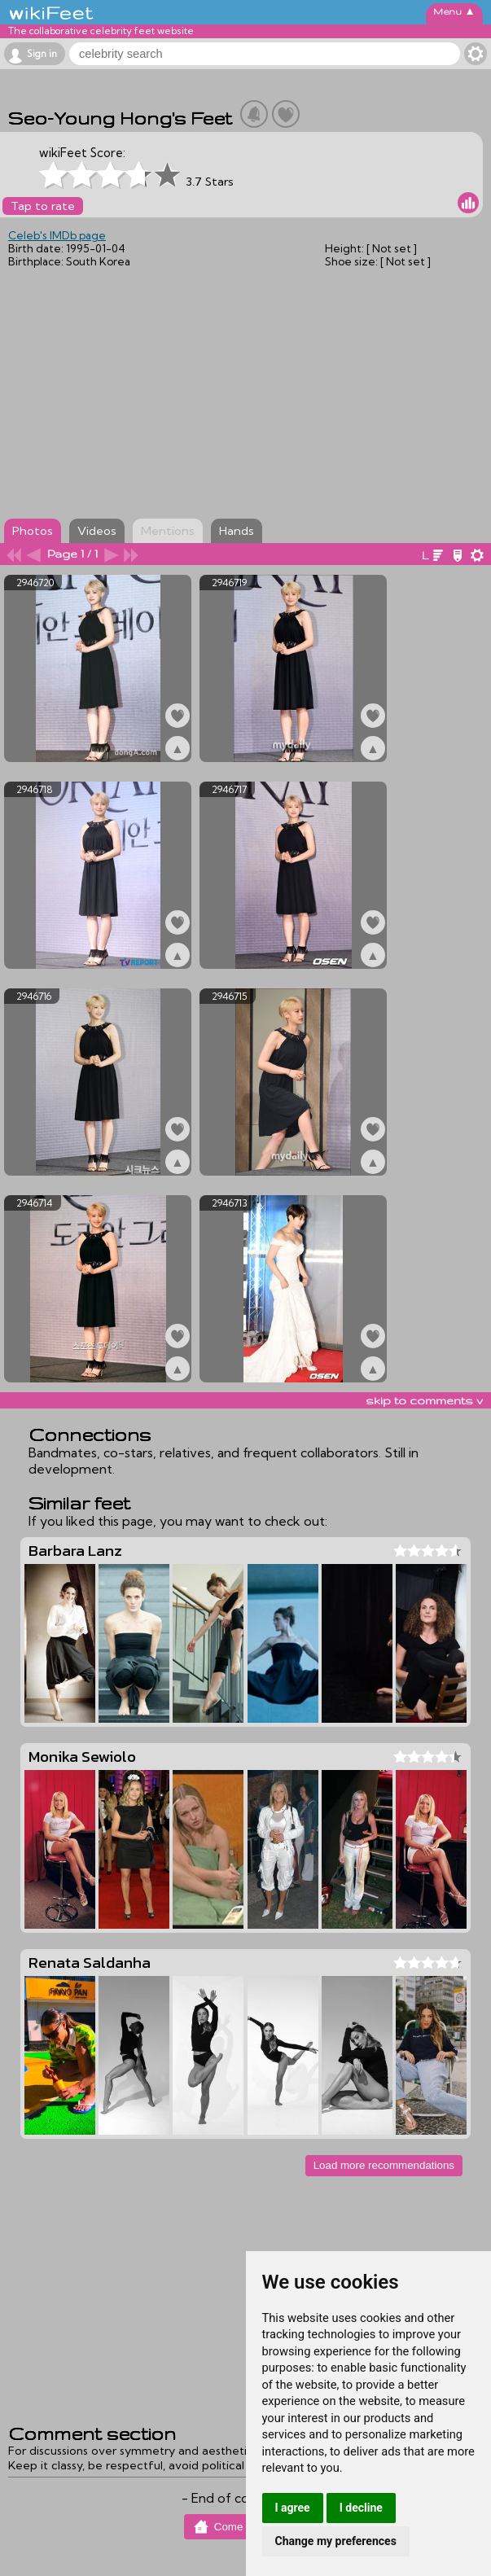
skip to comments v (424, 1400)
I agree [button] (292, 2507)
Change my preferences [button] (336, 2541)
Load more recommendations (383, 2165)
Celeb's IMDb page (57, 235)
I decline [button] (361, 2507)
